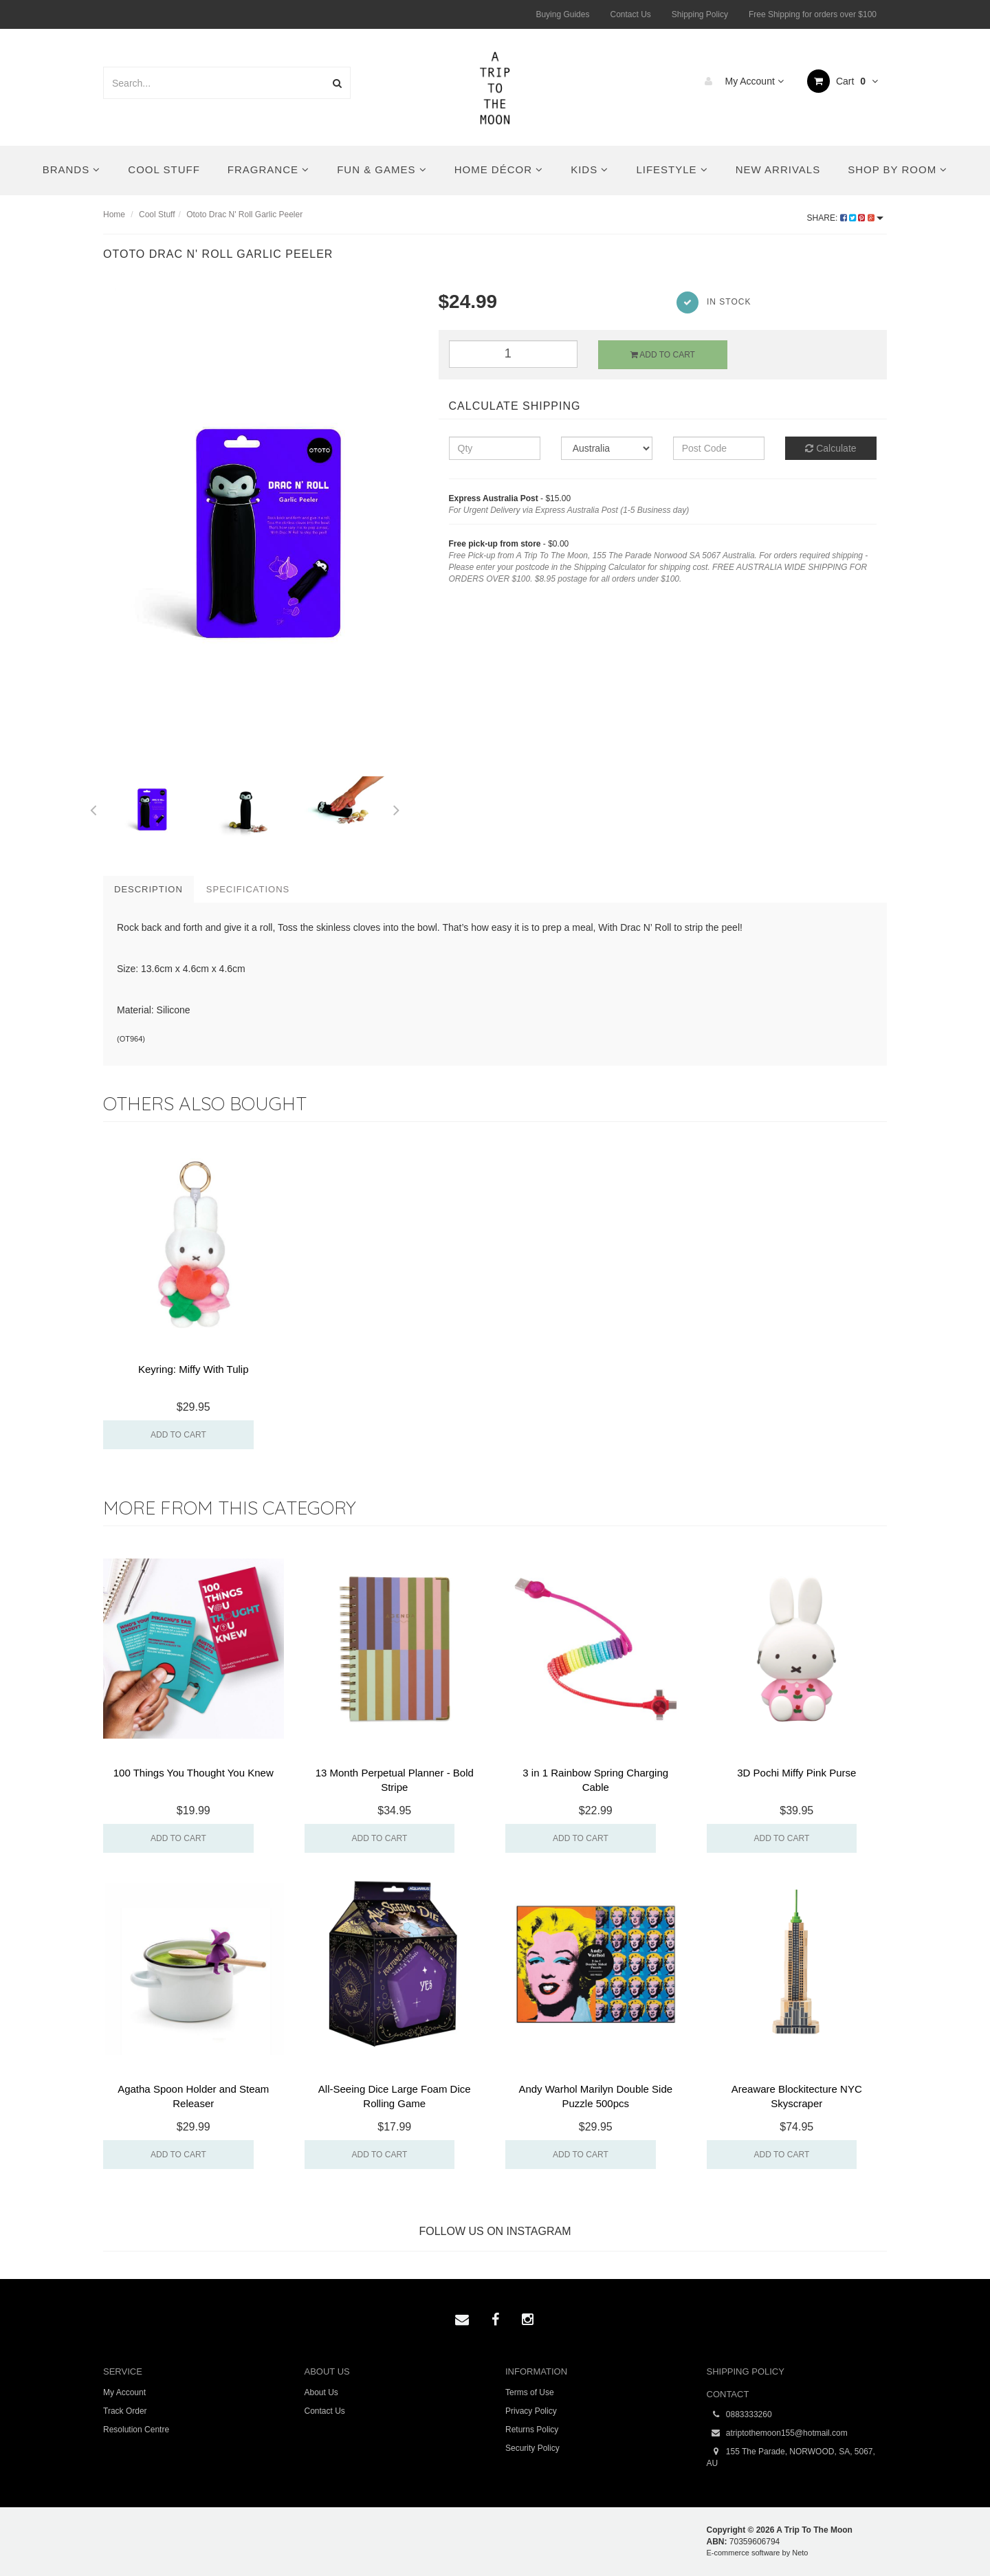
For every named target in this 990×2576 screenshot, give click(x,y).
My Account (741, 81)
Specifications (247, 889)
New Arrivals (778, 169)
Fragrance (268, 169)
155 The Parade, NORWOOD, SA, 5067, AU (791, 2457)
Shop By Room (897, 169)
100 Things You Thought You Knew (193, 1773)
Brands (72, 169)
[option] (260, 524)
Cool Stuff (163, 169)
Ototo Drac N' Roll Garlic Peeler (244, 214)
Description (148, 889)
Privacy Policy (531, 2411)
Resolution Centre (136, 2429)
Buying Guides (562, 14)
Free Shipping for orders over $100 (813, 14)
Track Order (125, 2411)
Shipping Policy (700, 14)
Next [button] (397, 808)
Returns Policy (531, 2429)
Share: (845, 218)
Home (114, 214)
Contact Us (630, 14)
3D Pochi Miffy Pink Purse (796, 1773)
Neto (800, 2553)
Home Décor (499, 169)
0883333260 (739, 2415)
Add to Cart (662, 355)
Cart (842, 81)
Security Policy (532, 2448)
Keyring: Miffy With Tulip (193, 1369)
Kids (589, 169)
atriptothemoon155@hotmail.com (777, 2433)
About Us (321, 2392)
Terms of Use (529, 2392)
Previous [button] (93, 808)
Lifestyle (671, 169)
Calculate (830, 448)
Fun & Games (382, 169)
